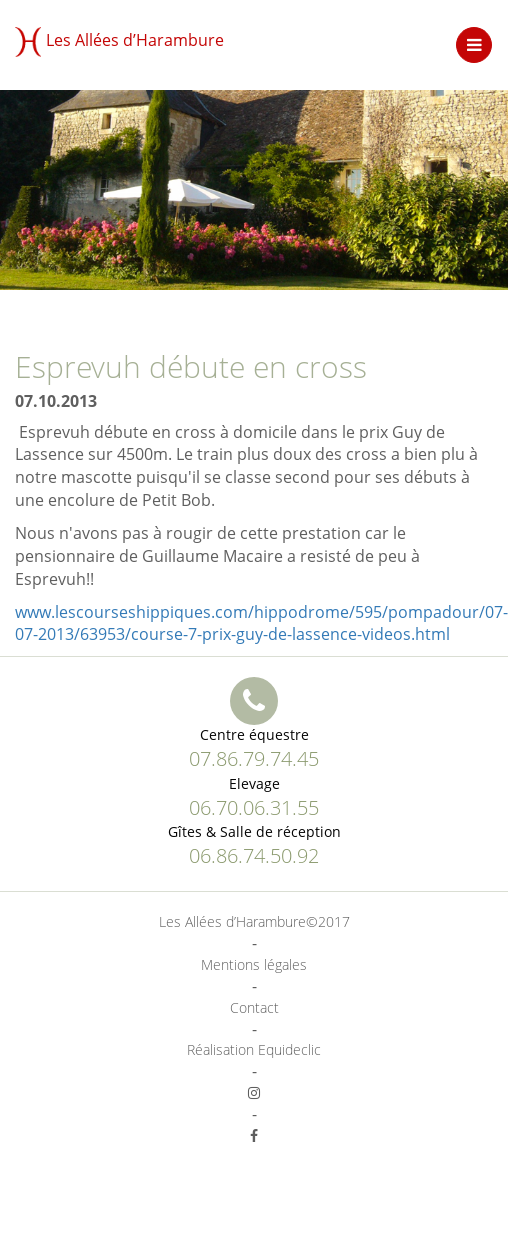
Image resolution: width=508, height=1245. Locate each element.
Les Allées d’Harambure (119, 42)
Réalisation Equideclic (254, 1049)
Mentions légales (254, 964)
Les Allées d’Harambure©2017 (254, 921)
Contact (254, 1007)
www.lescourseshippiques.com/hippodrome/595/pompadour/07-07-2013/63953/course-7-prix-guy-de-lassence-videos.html (261, 623)
